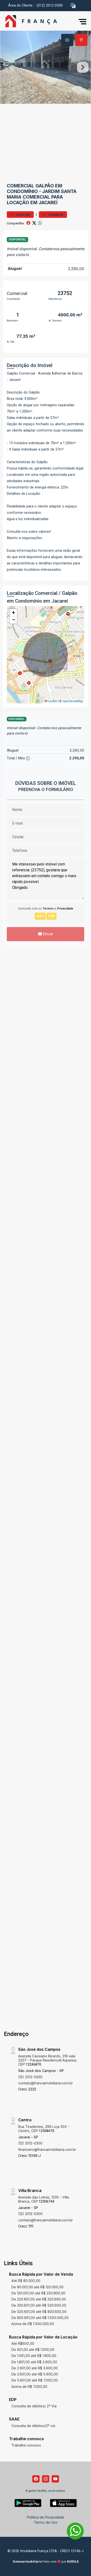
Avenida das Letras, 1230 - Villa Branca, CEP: (43, 2199)
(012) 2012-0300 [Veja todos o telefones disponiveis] (50, 5)
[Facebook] (36, 2479)
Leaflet (50, 701)
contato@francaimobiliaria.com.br (45, 2083)
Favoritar (20, 214)
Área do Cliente (20, 5)
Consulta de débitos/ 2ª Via (34, 2406)
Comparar (53, 214)
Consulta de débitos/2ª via (33, 2426)
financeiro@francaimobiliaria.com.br (47, 2149)
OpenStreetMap (72, 701)
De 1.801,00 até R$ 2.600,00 (34, 2362)
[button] (73, 6)
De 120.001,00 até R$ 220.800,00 (38, 2293)
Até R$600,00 (22, 2343)
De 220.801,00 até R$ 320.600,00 (38, 2299)
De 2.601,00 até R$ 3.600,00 (34, 2368)
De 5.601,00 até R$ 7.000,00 (34, 2380)
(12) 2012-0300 (30, 2077)
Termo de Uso (46, 2522)
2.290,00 (76, 268)
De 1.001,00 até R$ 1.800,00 (33, 2356)
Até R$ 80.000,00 (25, 2281)
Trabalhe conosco (26, 2445)
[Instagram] (45, 2479)
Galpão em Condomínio (34, 188)
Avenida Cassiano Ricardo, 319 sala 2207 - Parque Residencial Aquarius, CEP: (47, 2060)
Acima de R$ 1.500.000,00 (32, 2324)
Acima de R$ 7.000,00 (29, 2386)
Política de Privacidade (45, 2517)
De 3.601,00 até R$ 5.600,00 (34, 2374)
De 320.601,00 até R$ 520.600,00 (38, 2305)
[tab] (67, 40)
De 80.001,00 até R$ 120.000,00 (37, 2287)
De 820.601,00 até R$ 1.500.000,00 (40, 2318)
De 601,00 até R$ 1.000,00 (32, 2349)
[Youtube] (55, 2479)
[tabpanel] (45, 67)
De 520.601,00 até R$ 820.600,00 (38, 2311)
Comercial (20, 186)
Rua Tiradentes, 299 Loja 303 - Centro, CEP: (43, 2129)
